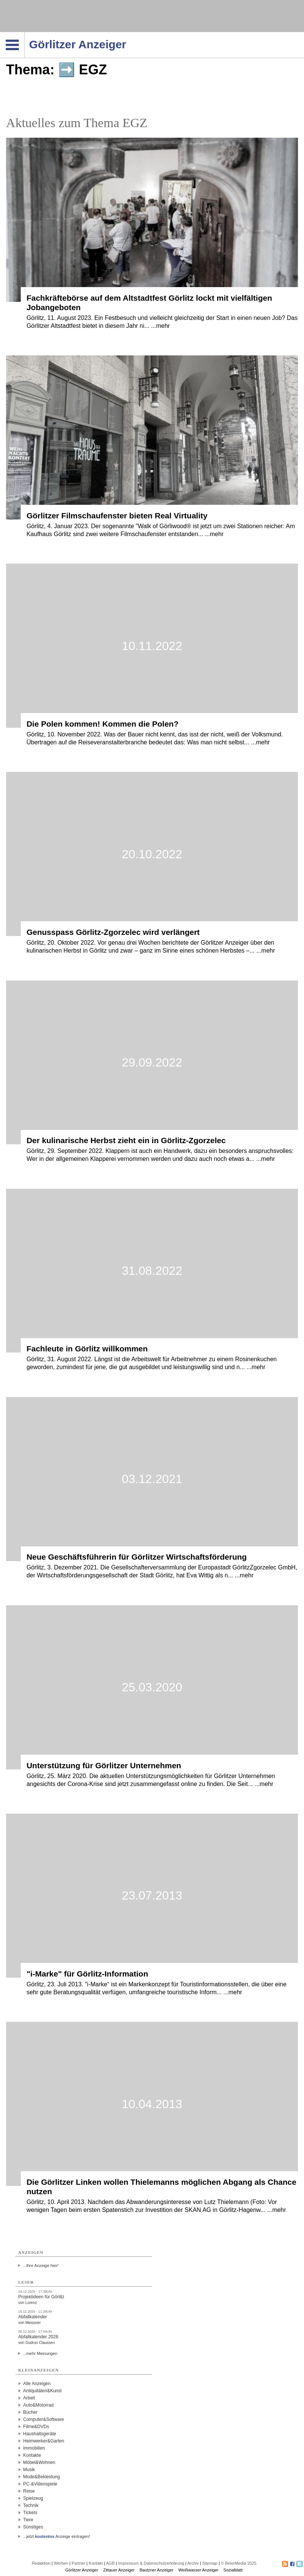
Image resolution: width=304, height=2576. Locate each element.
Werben (61, 2563)
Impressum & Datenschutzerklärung (151, 2563)
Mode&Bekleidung (41, 2477)
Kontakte (32, 2455)
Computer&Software (43, 2419)
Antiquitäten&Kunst (42, 2391)
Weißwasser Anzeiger (198, 2570)
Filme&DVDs (36, 2426)
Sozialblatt (233, 2570)
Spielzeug (33, 2498)
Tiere (28, 2520)
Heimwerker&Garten (43, 2441)
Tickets (30, 2513)
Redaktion (41, 2563)
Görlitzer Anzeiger (81, 2570)
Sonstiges (33, 2527)
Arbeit (29, 2398)
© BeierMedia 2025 (238, 2563)
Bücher (30, 2412)
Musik (29, 2469)
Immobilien (34, 2448)
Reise (29, 2491)
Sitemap (209, 2563)
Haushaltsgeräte (39, 2434)
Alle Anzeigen (37, 2383)
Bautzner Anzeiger (156, 2570)
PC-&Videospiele (40, 2484)
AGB (110, 2563)
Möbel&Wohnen (39, 2462)
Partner (78, 2563)
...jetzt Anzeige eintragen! (56, 2536)
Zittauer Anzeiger (118, 2570)
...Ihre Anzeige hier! (41, 2265)
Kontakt (96, 2563)
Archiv (193, 2563)
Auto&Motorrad (38, 2405)
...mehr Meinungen (40, 2353)
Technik (31, 2505)
